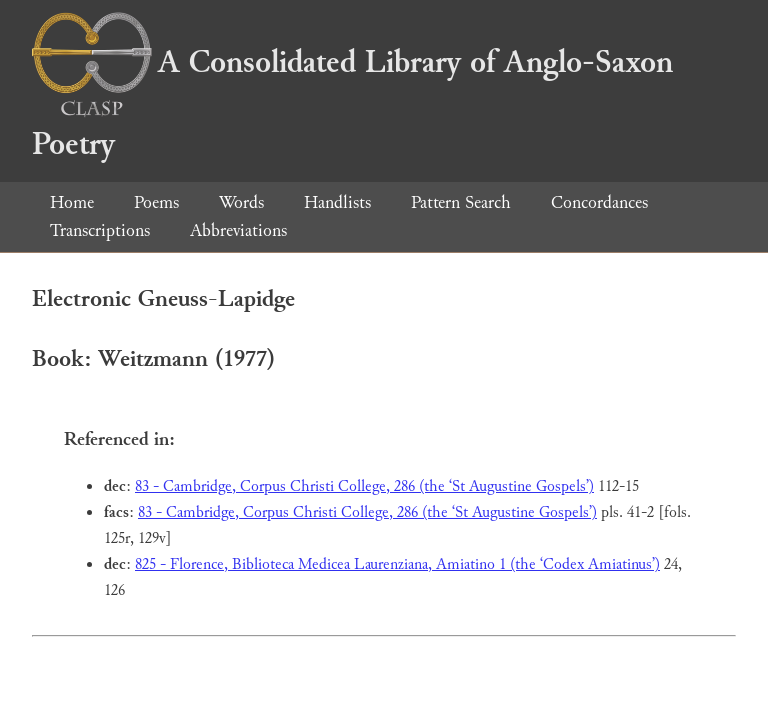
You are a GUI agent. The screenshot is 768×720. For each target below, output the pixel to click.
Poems (156, 202)
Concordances (599, 202)
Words (241, 202)
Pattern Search (461, 202)
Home (72, 202)
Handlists (337, 202)
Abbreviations (238, 230)
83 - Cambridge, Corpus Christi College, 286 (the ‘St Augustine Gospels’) (364, 486)
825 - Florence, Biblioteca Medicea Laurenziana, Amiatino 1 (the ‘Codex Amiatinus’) (397, 564)
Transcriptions (100, 230)
